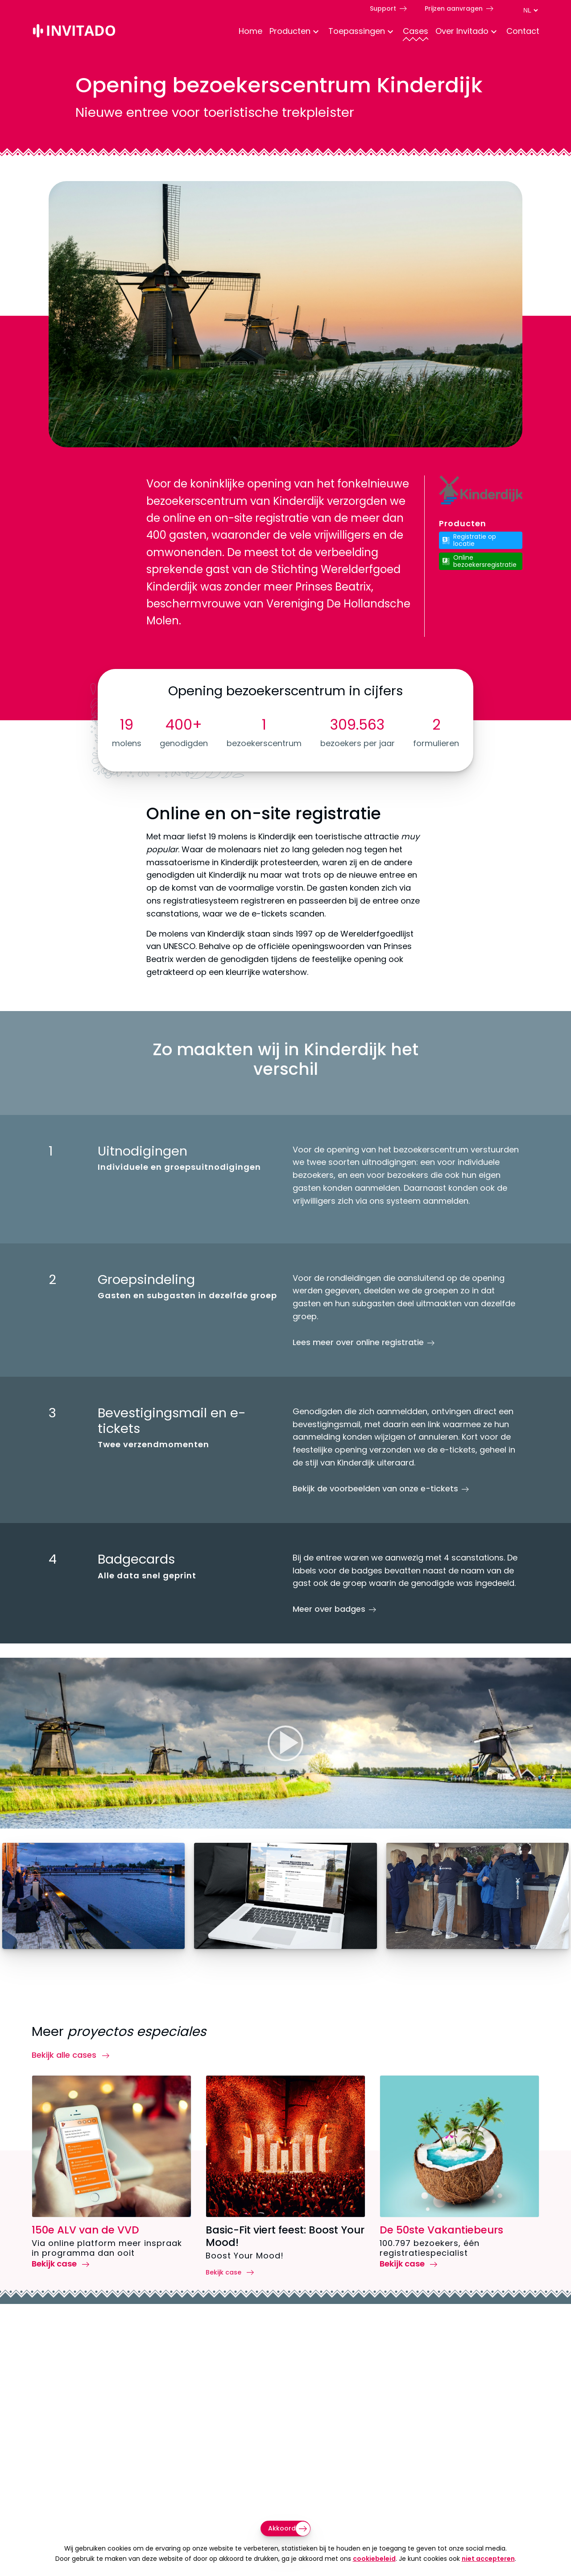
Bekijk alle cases (65, 2055)
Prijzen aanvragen (454, 8)
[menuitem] (247, 32)
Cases (415, 31)
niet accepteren (488, 2558)
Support (383, 8)
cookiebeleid (374, 2558)
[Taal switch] (530, 10)
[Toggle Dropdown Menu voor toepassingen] (390, 32)
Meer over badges (329, 1609)
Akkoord (282, 2528)
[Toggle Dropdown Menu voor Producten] (315, 32)
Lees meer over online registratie (358, 1342)
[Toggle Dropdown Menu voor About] (493, 32)
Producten (289, 31)
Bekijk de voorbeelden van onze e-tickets (375, 1489)
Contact (522, 31)
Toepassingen (356, 31)
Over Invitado (461, 31)
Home (250, 31)
